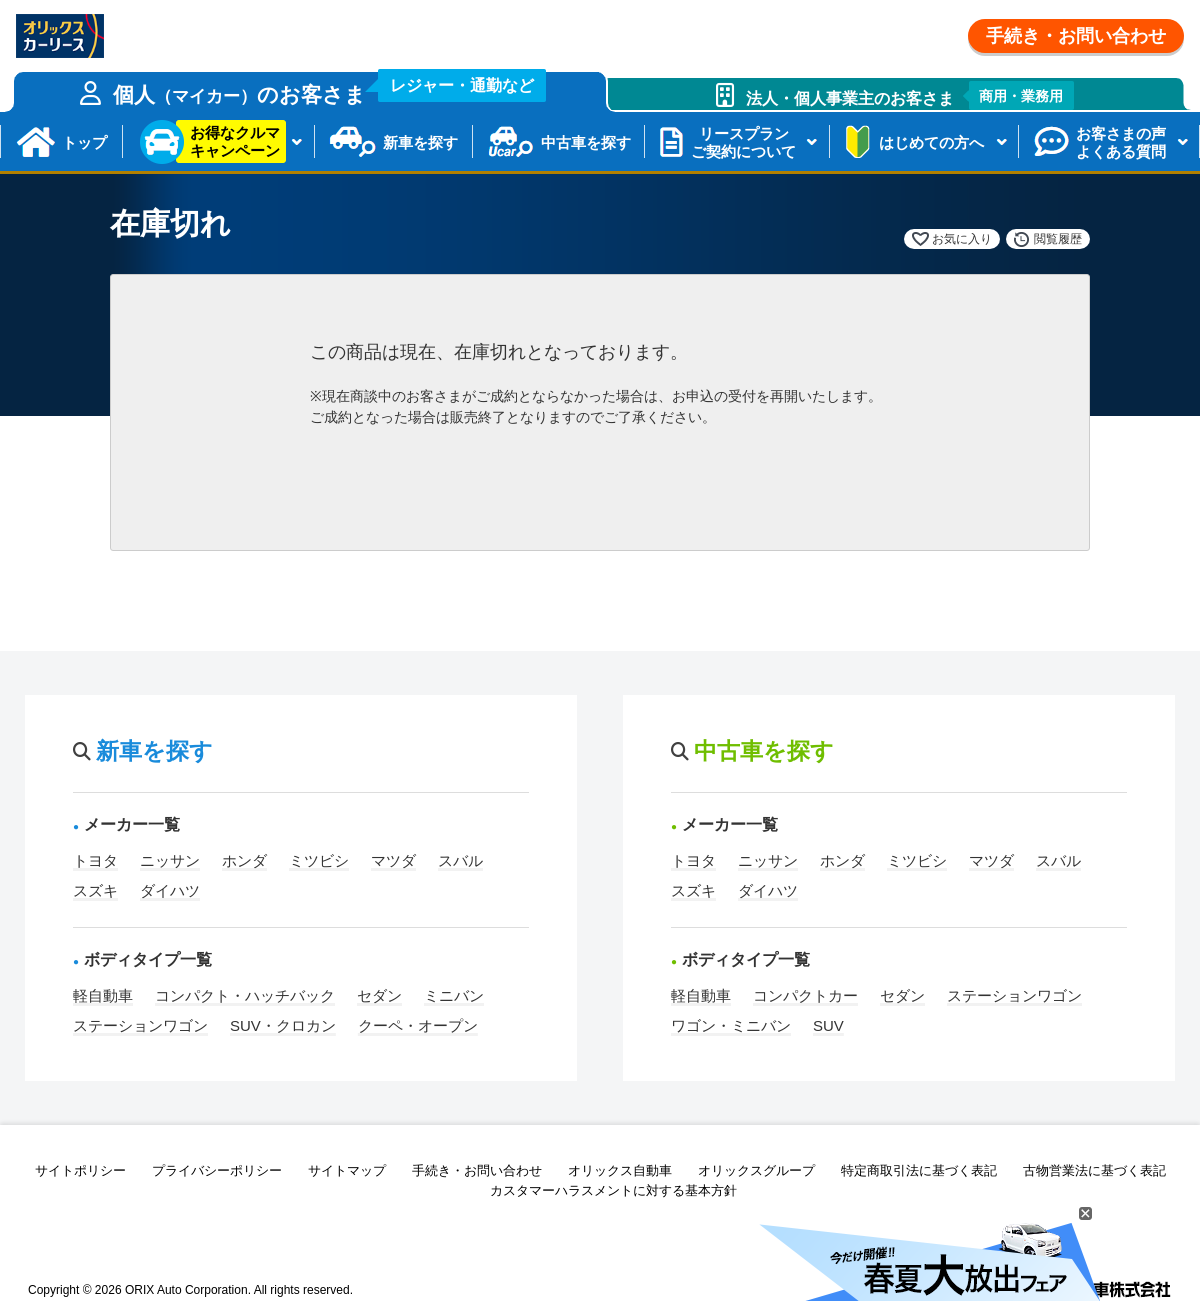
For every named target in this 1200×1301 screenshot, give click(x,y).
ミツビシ (319, 860)
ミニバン (454, 995)
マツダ (393, 860)
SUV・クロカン (283, 1025)
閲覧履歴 (1058, 239)
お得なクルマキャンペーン (235, 141)
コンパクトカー (805, 995)
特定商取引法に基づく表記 (919, 1170)
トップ (84, 142)
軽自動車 (103, 995)
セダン (379, 995)
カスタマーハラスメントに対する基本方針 (613, 1190)
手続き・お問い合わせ (1076, 36)
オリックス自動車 (620, 1170)
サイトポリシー (80, 1170)
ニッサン (170, 860)
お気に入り (962, 239)
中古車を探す (586, 142)
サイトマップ (347, 1170)
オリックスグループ (756, 1170)
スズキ (95, 890)
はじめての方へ (931, 142)
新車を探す (420, 142)
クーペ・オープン (418, 1025)
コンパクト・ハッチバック (245, 995)
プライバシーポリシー (217, 1170)
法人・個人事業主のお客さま (910, 95)
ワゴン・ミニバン (731, 1025)
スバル (460, 860)
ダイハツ (170, 890)
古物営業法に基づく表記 (1094, 1170)
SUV (828, 1025)
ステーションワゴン (140, 1025)
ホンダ (244, 860)
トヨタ (95, 860)
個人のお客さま (330, 89)
